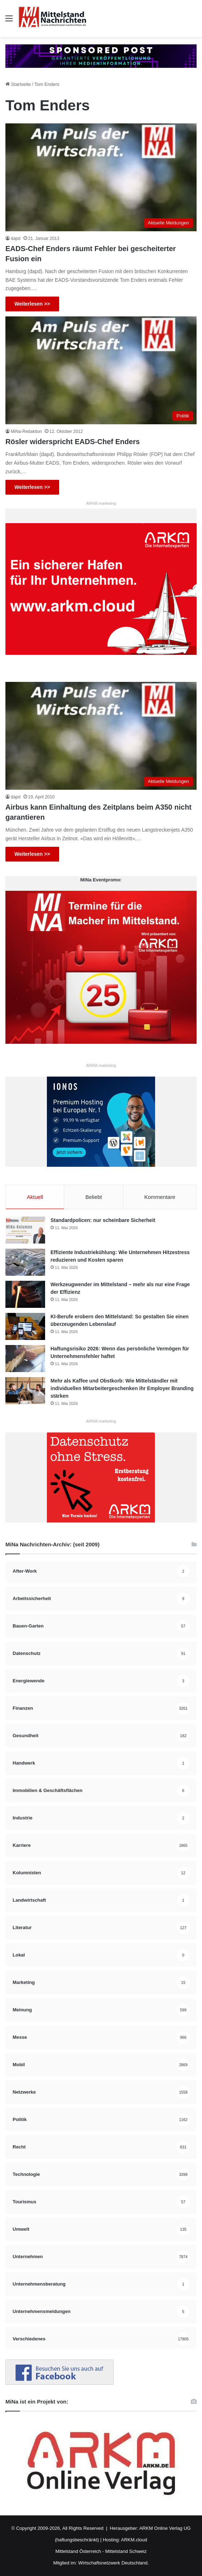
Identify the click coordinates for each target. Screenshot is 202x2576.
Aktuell (35, 1197)
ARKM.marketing (101, 503)
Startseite (18, 84)
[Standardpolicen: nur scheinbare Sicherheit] (25, 1230)
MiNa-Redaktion (26, 431)
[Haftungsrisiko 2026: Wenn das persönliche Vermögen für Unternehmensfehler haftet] (25, 1358)
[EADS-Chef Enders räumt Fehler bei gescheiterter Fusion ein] (101, 177)
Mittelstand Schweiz (126, 2551)
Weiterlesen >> (32, 304)
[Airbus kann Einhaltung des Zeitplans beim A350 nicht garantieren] (101, 736)
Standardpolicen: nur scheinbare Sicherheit (102, 1220)
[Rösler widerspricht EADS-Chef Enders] (101, 370)
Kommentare (159, 1197)
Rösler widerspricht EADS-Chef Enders (72, 442)
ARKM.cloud (133, 2539)
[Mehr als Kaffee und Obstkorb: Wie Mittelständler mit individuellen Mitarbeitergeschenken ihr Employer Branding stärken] (25, 1390)
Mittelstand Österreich (78, 2551)
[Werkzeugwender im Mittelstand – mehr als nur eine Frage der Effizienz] (25, 1294)
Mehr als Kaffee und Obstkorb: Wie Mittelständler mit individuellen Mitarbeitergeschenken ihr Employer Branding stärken (122, 1388)
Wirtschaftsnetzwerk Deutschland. (113, 2563)
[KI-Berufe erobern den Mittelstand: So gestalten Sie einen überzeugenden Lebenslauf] (25, 1326)
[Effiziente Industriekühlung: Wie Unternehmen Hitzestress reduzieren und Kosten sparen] (25, 1262)
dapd (16, 238)
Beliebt (93, 1197)
